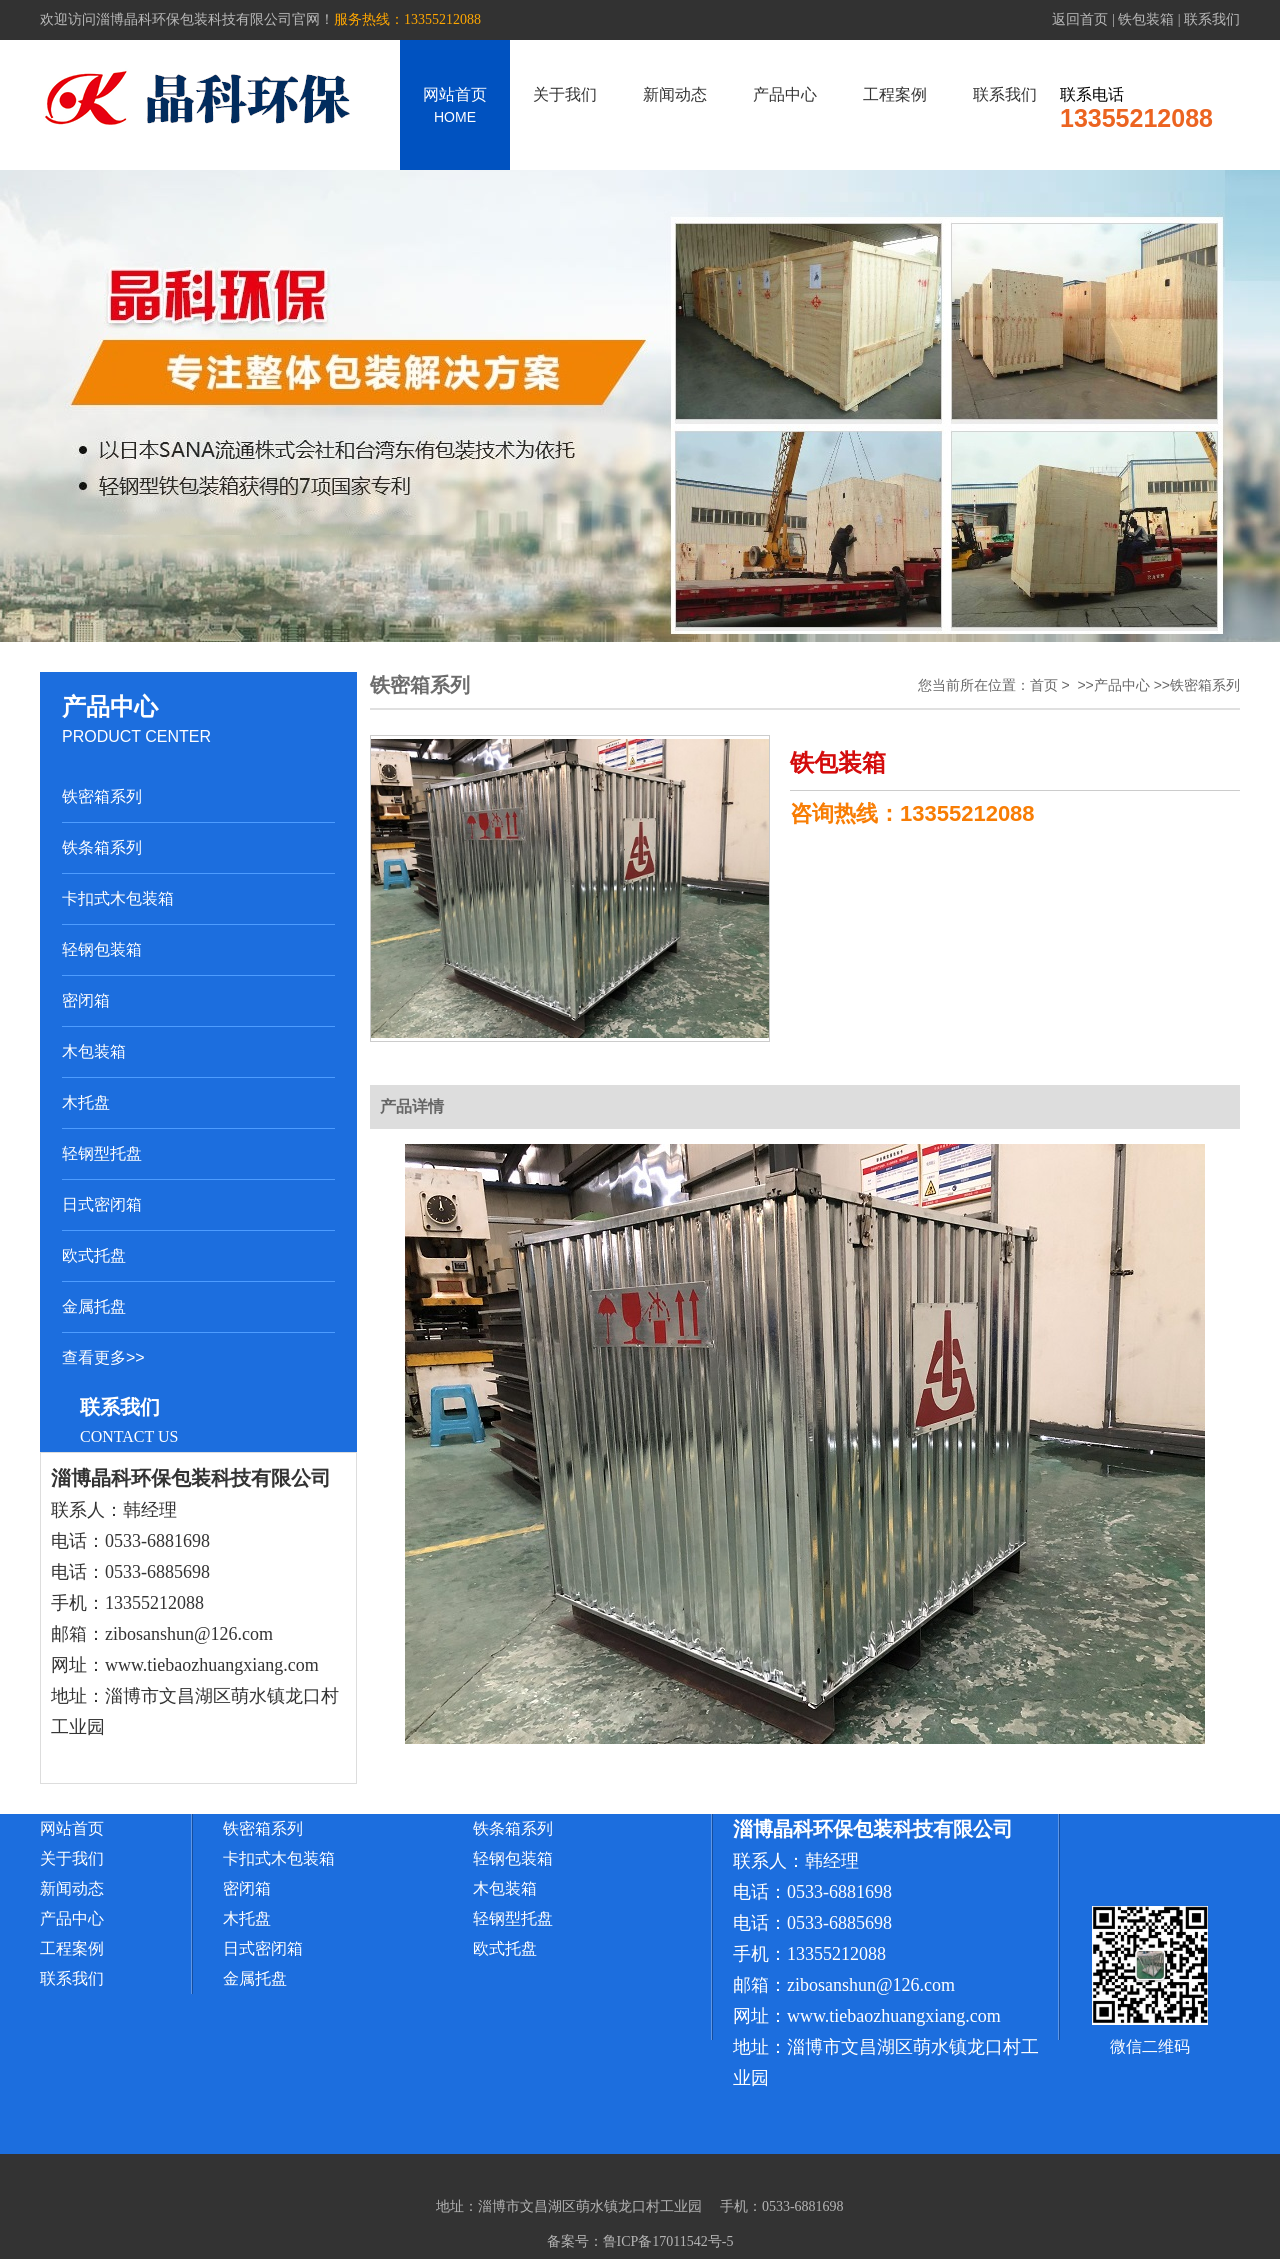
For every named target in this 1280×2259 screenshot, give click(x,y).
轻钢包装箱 (102, 949)
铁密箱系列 (102, 796)
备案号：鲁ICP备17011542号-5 (640, 2241)
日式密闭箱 (102, 1204)
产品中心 (785, 94)
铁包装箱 (1146, 19)
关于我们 (565, 94)
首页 (1044, 685)
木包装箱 (94, 1051)
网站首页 (455, 105)
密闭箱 (86, 1000)
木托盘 (86, 1102)
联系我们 (1212, 19)
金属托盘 (94, 1306)
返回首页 (1080, 19)
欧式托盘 (94, 1255)
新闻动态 (675, 94)
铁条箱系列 (102, 847)
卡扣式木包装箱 (118, 898)
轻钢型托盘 (102, 1153)
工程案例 (895, 94)
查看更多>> (103, 1357)
